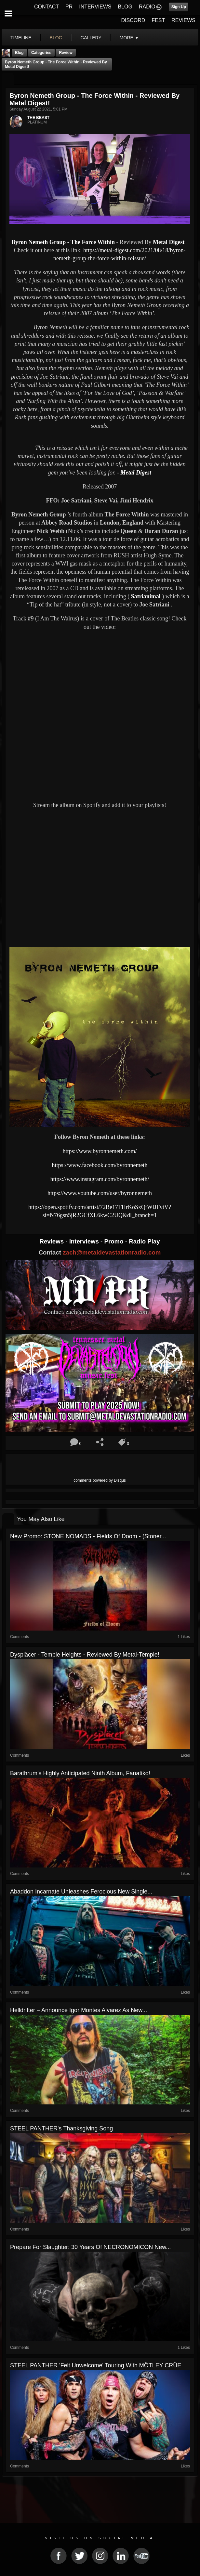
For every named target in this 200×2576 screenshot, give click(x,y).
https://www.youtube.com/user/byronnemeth (99, 1193)
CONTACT (46, 6)
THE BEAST (38, 117)
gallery (90, 37)
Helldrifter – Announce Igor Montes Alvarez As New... (78, 2010)
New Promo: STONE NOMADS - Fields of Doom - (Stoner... (88, 1536)
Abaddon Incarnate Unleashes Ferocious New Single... (81, 1891)
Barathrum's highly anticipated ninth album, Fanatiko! (80, 1773)
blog (56, 37)
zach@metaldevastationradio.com (112, 1252)
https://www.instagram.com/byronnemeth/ (99, 1179)
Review (65, 52)
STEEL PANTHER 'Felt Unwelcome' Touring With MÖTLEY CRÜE (95, 2365)
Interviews (84, 1241)
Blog (19, 52)
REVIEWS (183, 20)
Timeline (21, 37)
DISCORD (133, 20)
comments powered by (99, 1480)
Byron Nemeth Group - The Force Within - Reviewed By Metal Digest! (56, 64)
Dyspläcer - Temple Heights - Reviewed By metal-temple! (84, 1654)
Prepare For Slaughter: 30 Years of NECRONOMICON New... (90, 2247)
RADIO (147, 6)
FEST (158, 20)
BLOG (125, 6)
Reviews (52, 1241)
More (129, 37)
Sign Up (178, 7)
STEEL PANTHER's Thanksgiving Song (61, 2128)
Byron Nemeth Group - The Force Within (63, 242)
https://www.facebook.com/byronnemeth (100, 1165)
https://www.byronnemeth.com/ (100, 1151)
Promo (114, 1241)
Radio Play (144, 1241)
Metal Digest (168, 242)
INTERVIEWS (95, 6)
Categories (41, 52)
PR (69, 6)
